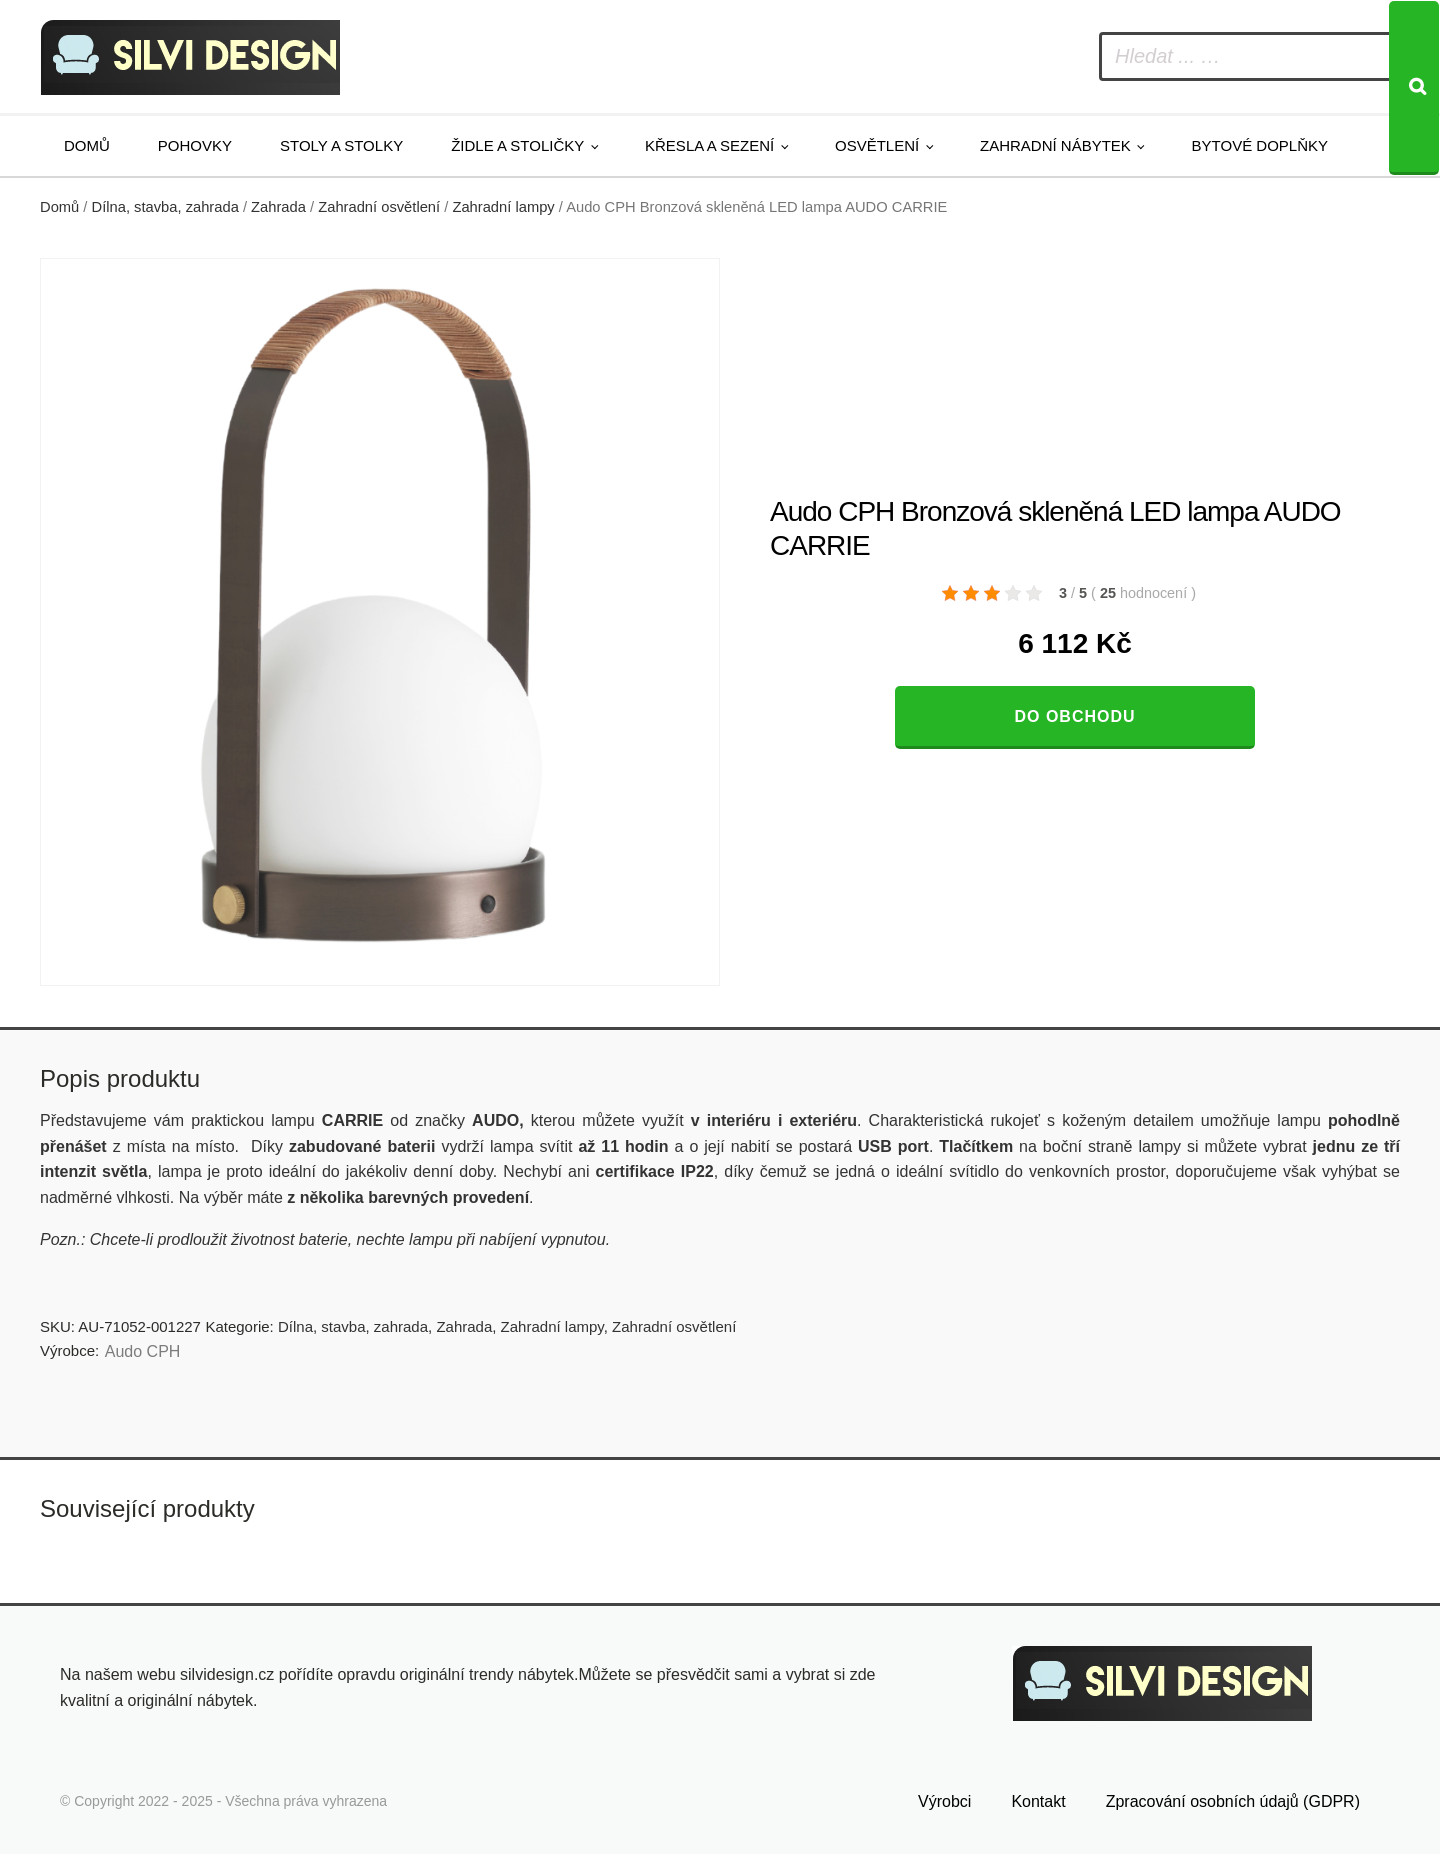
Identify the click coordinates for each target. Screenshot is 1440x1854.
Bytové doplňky (1260, 145)
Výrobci (944, 1801)
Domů (87, 145)
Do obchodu (1074, 716)
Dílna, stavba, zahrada (165, 207)
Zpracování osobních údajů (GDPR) (1233, 1801)
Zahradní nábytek (1055, 145)
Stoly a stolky (341, 145)
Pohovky (195, 145)
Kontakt (1038, 1801)
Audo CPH (143, 1351)
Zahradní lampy (503, 207)
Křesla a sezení (709, 145)
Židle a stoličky (517, 145)
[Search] (1414, 88)
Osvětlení (877, 145)
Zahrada (278, 207)
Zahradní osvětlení (379, 207)
